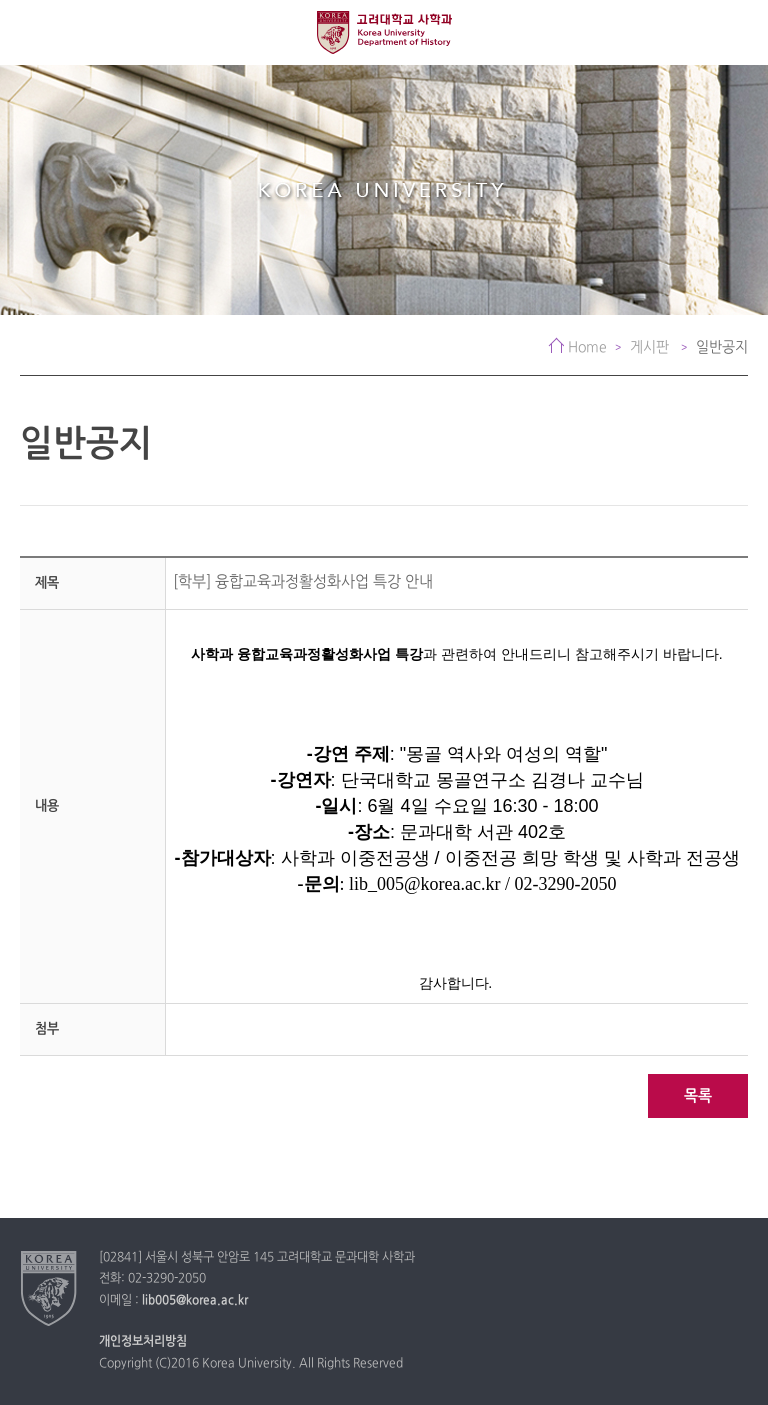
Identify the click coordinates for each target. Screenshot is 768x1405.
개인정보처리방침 (143, 1342)
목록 (698, 1096)
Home (587, 347)
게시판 (651, 347)
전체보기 (32, 32)
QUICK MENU (735, 32)
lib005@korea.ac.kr (195, 1301)
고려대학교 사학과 (384, 33)
